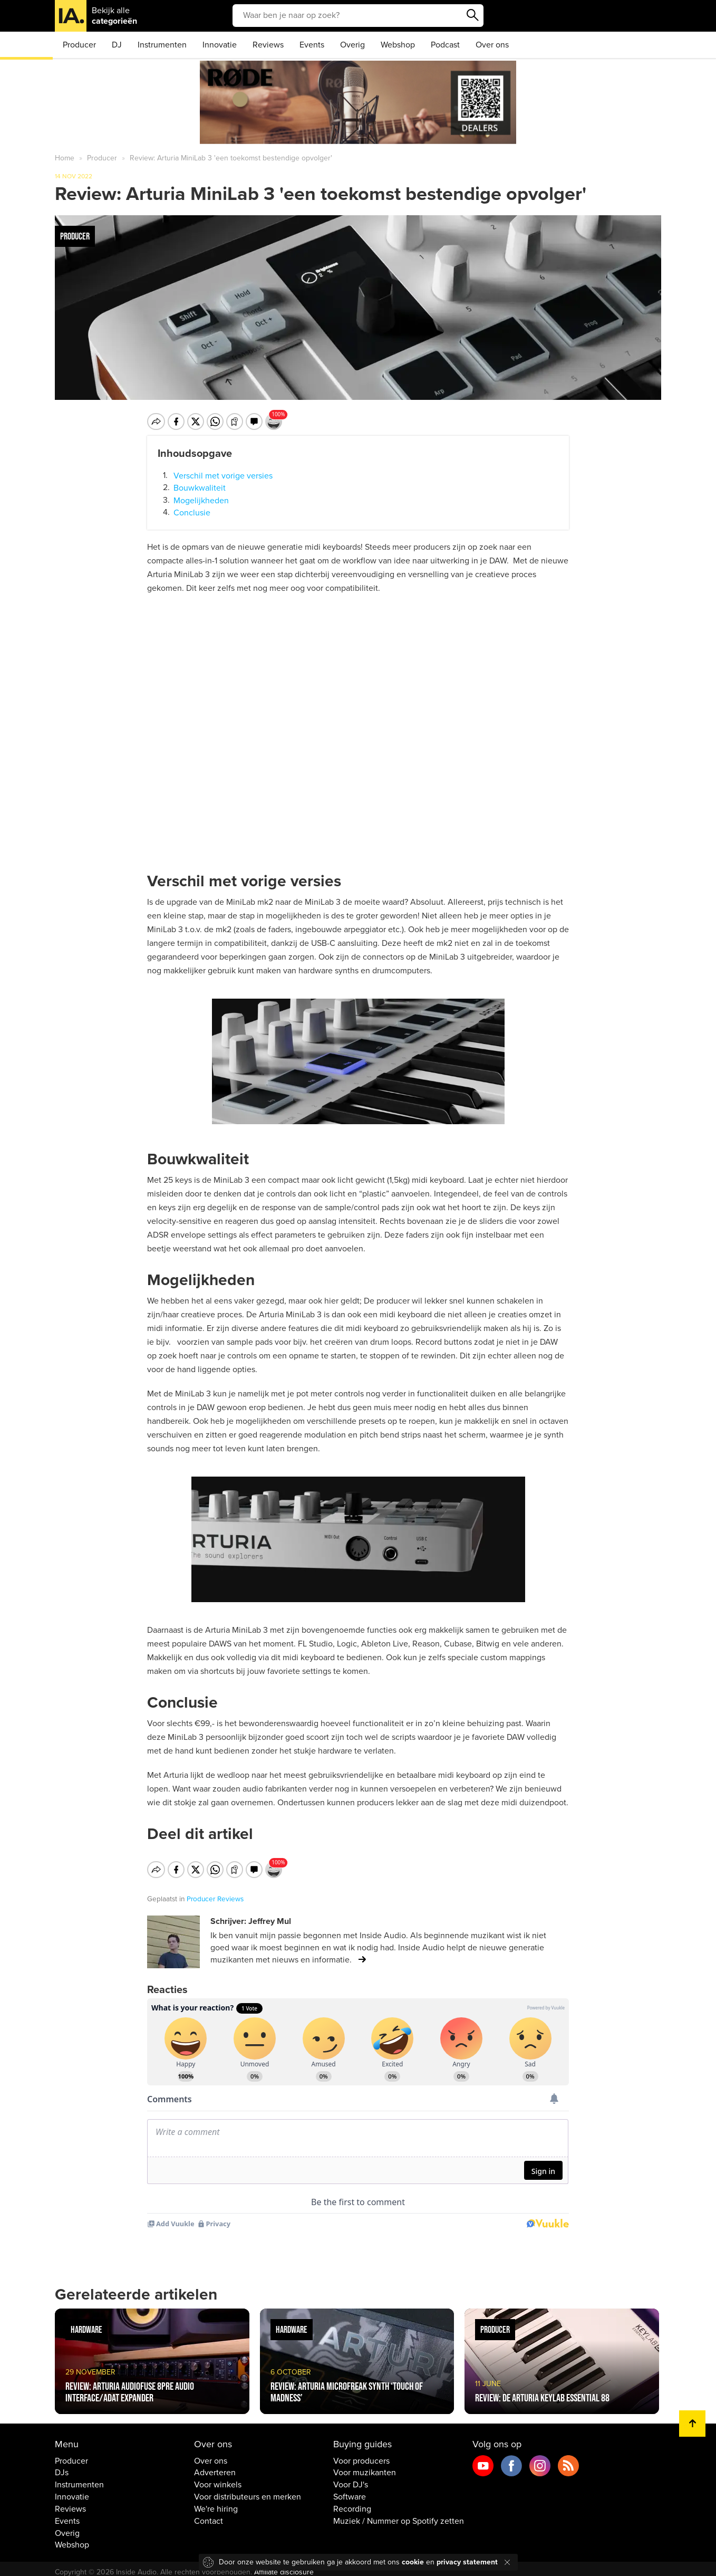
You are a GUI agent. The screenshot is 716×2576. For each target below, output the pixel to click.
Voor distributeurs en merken (247, 2490)
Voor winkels (217, 2478)
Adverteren (215, 2465)
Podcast (445, 45)
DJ (117, 45)
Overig (352, 45)
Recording (352, 2502)
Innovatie (219, 45)
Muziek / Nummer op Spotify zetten (398, 2513)
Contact (208, 2513)
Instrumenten (162, 45)
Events (311, 45)
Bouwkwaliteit (199, 488)
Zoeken (472, 15)
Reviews (268, 45)
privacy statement (467, 2562)
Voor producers (361, 2453)
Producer (79, 45)
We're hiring (216, 2502)
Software (349, 2490)
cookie (413, 2562)
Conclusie (191, 512)
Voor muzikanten (364, 2465)
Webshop (398, 45)
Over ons (492, 45)
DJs (62, 2465)
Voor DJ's (350, 2478)
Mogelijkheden (201, 500)
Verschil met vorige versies (223, 475)
